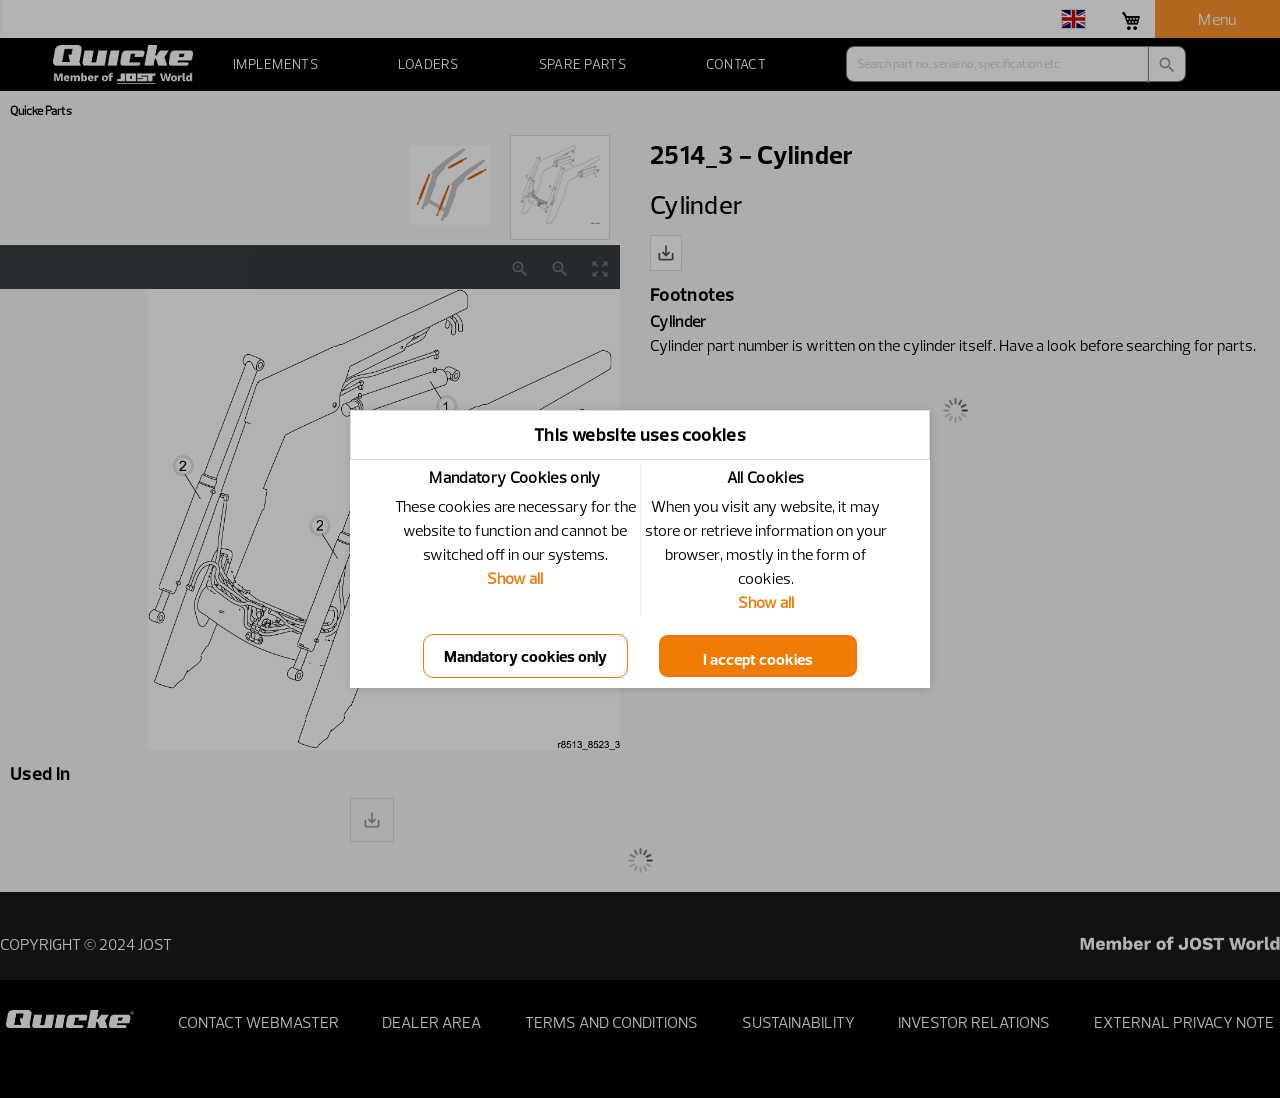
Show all (515, 578)
